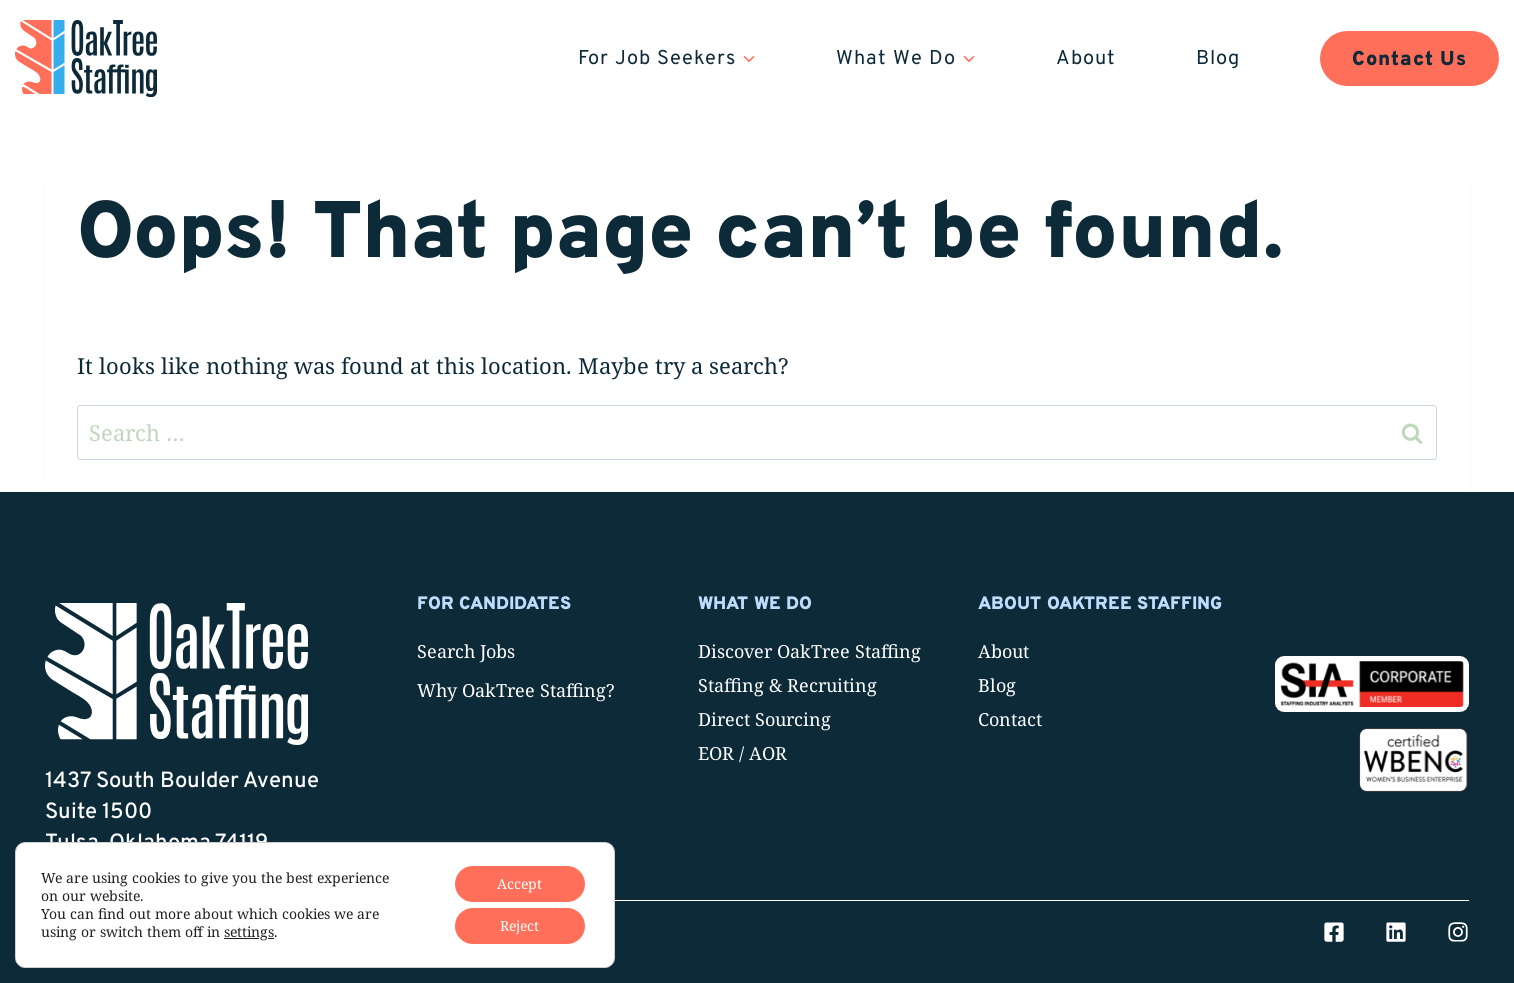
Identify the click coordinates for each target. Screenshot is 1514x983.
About (1086, 59)
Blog (1218, 59)
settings (249, 932)
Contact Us (1409, 60)
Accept (519, 883)
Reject (519, 925)
